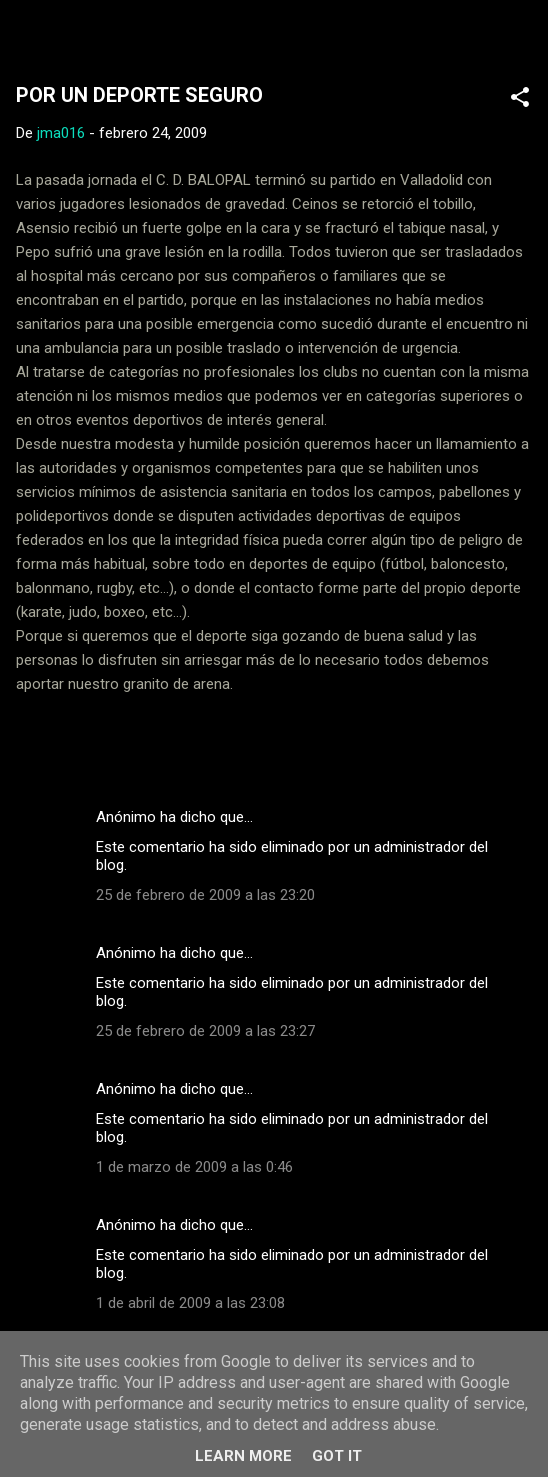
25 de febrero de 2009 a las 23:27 (205, 1031)
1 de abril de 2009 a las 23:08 (190, 1303)
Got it (337, 1456)
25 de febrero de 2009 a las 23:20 (205, 895)
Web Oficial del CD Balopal (207, 34)
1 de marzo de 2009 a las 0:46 (194, 1167)
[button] (520, 100)
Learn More (243, 1456)
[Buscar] (520, 40)
